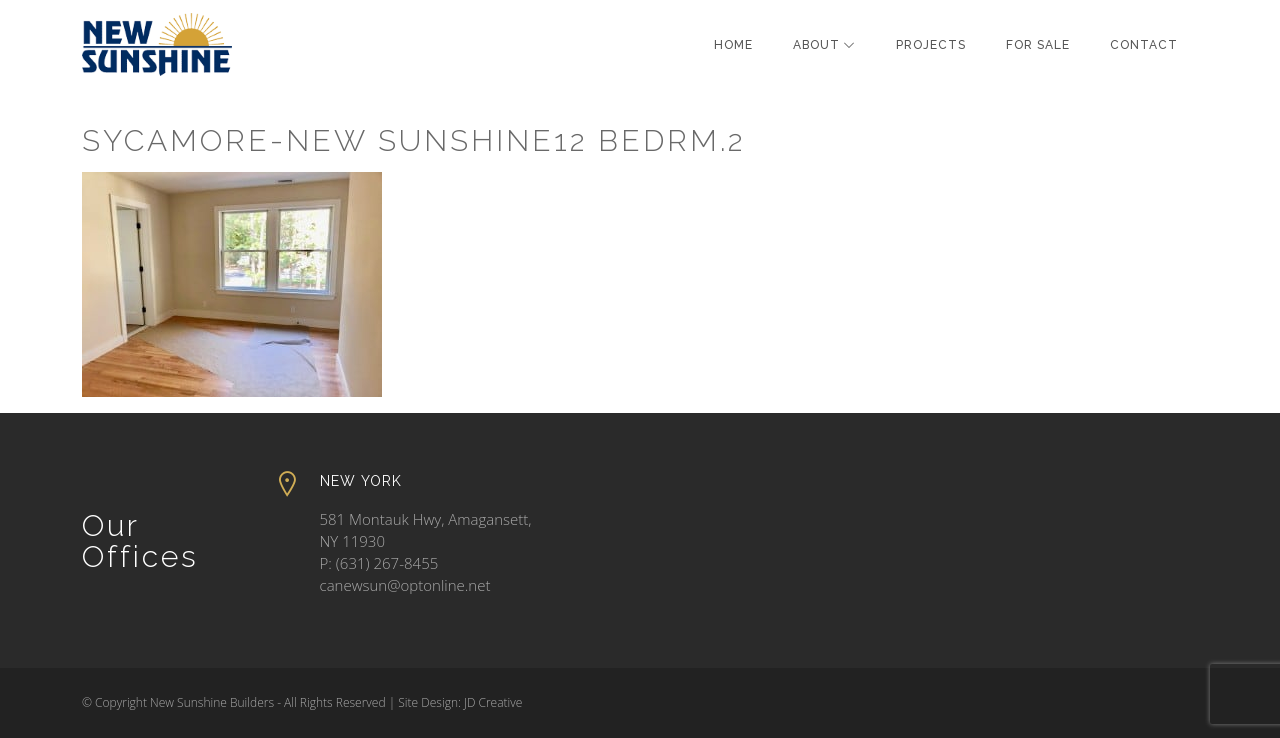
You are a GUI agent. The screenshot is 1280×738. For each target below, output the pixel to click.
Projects (931, 45)
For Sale (1038, 45)
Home (733, 45)
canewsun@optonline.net (405, 585)
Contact (1144, 45)
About (816, 45)
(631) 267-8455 (387, 563)
